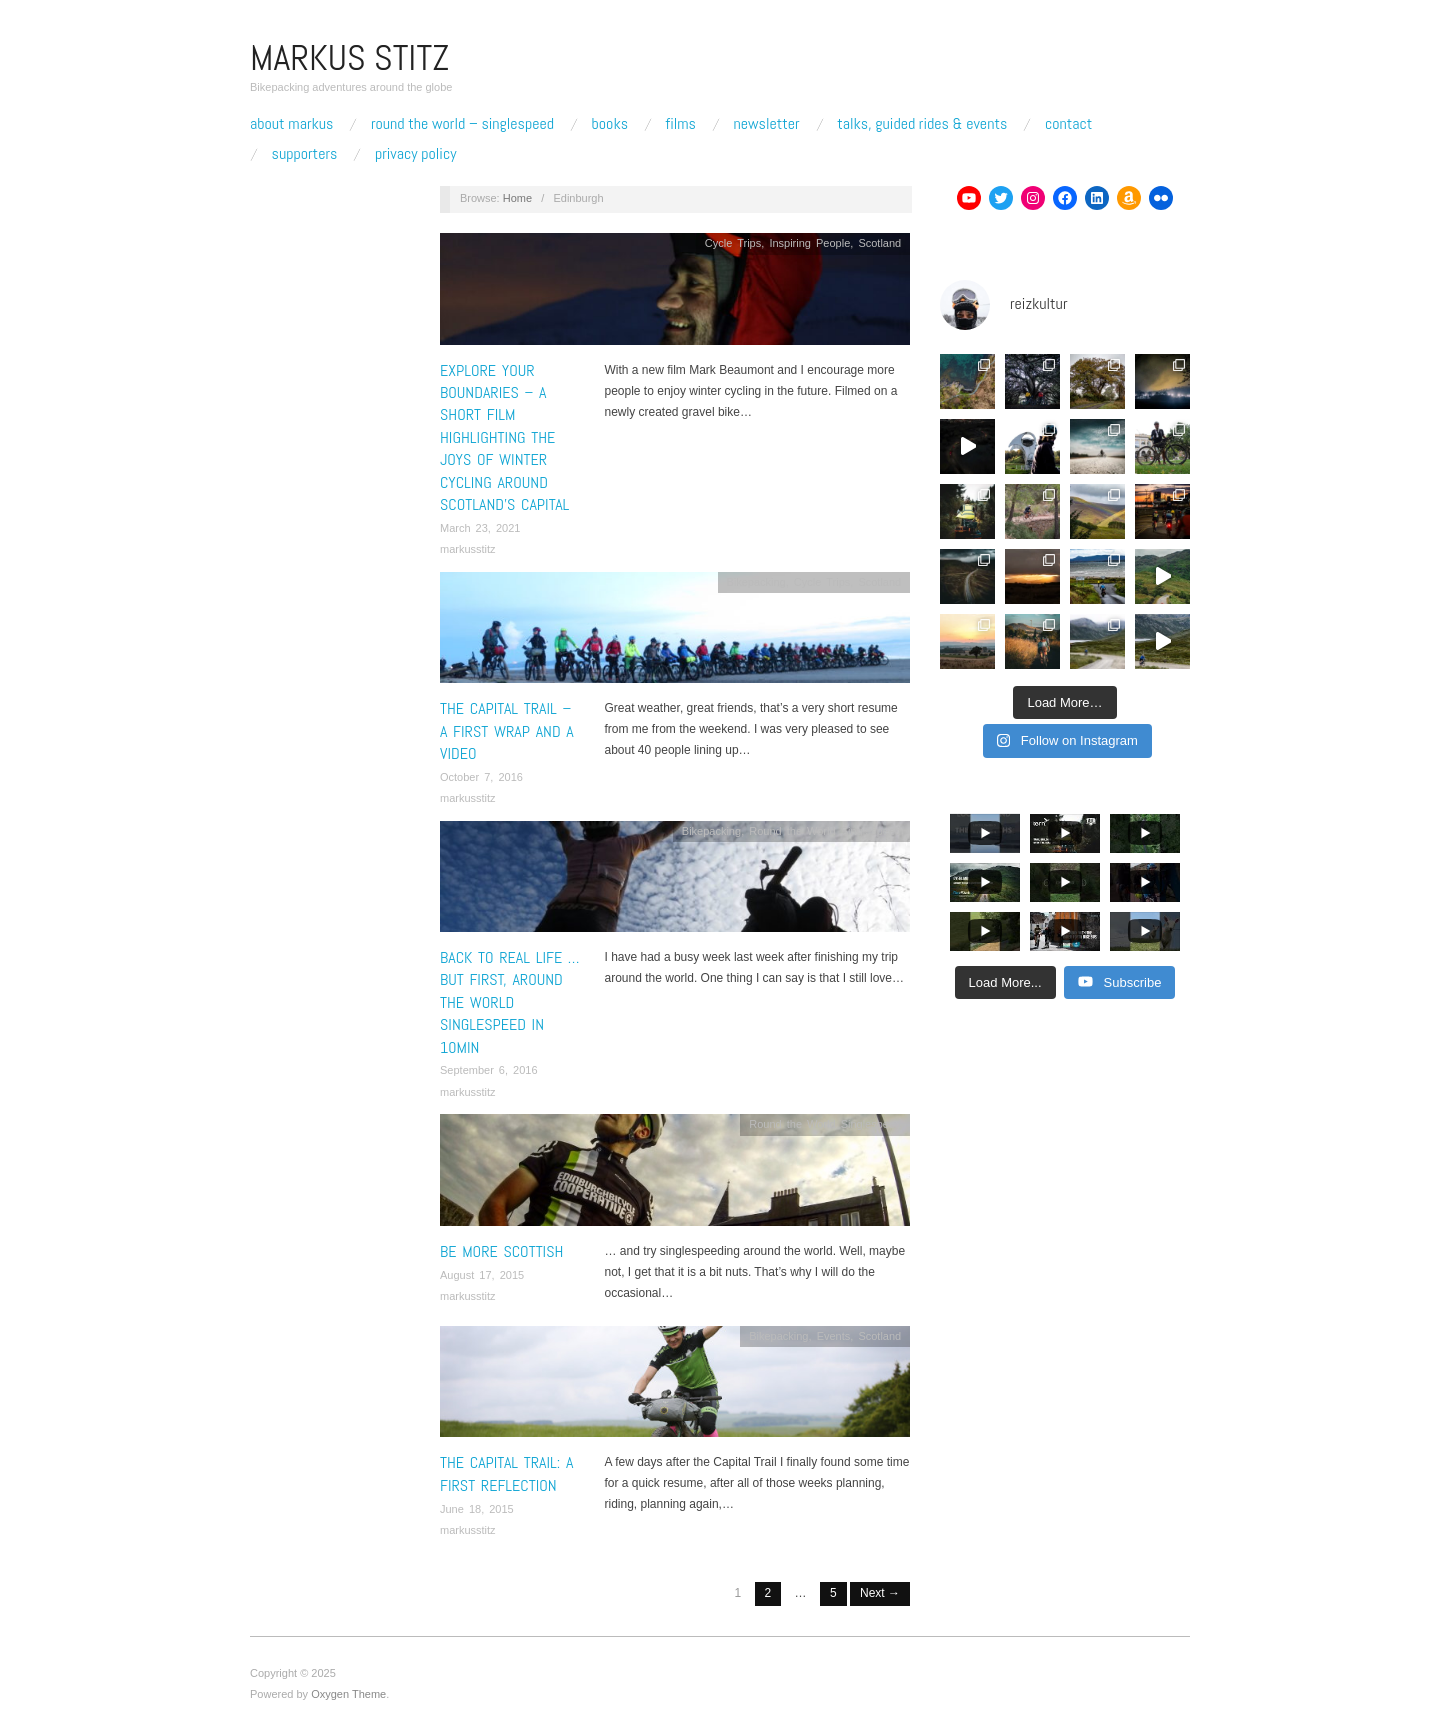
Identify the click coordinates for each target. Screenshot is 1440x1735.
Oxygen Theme (348, 1694)
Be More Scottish (501, 1251)
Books (610, 124)
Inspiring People (809, 243)
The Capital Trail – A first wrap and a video (507, 731)
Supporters (305, 154)
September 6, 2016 (489, 1070)
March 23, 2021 (480, 528)
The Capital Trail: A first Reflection (506, 1473)
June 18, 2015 (477, 1509)
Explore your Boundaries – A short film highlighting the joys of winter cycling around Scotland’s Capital (504, 437)
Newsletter (766, 124)
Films (681, 124)
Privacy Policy (416, 154)
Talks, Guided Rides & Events (922, 124)
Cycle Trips (733, 243)
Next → (880, 1593)
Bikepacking (755, 582)
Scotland (879, 243)
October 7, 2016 (481, 777)
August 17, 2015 (482, 1275)
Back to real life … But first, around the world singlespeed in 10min (509, 1002)
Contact (1068, 124)
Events (834, 1336)
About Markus (291, 124)
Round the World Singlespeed (825, 831)
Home (517, 198)
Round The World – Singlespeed (462, 124)
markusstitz (468, 549)
